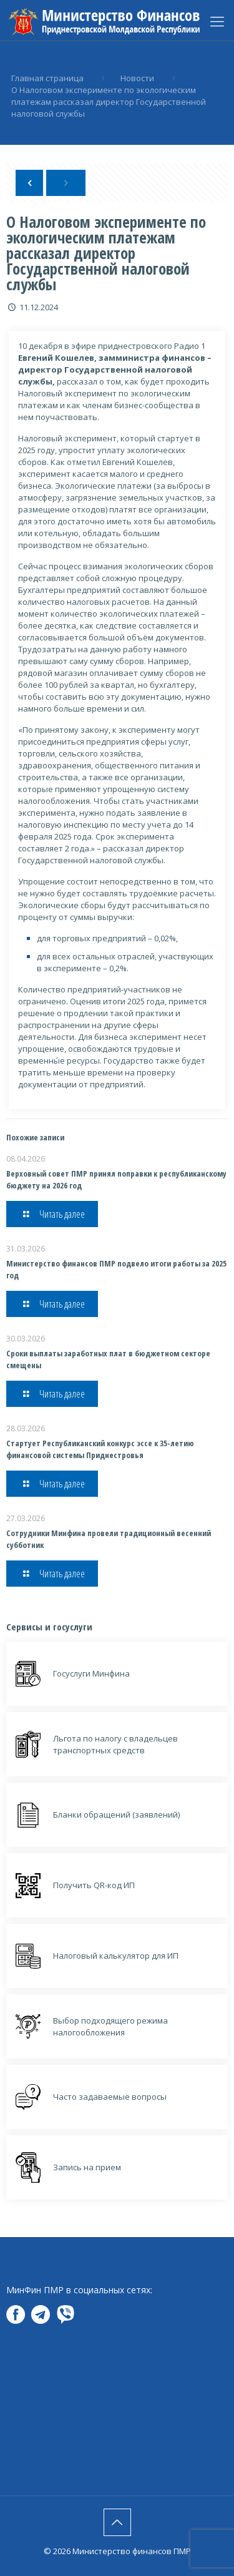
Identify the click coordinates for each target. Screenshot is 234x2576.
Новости (137, 78)
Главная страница (47, 78)
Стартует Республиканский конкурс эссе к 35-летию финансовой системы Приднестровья (100, 1449)
